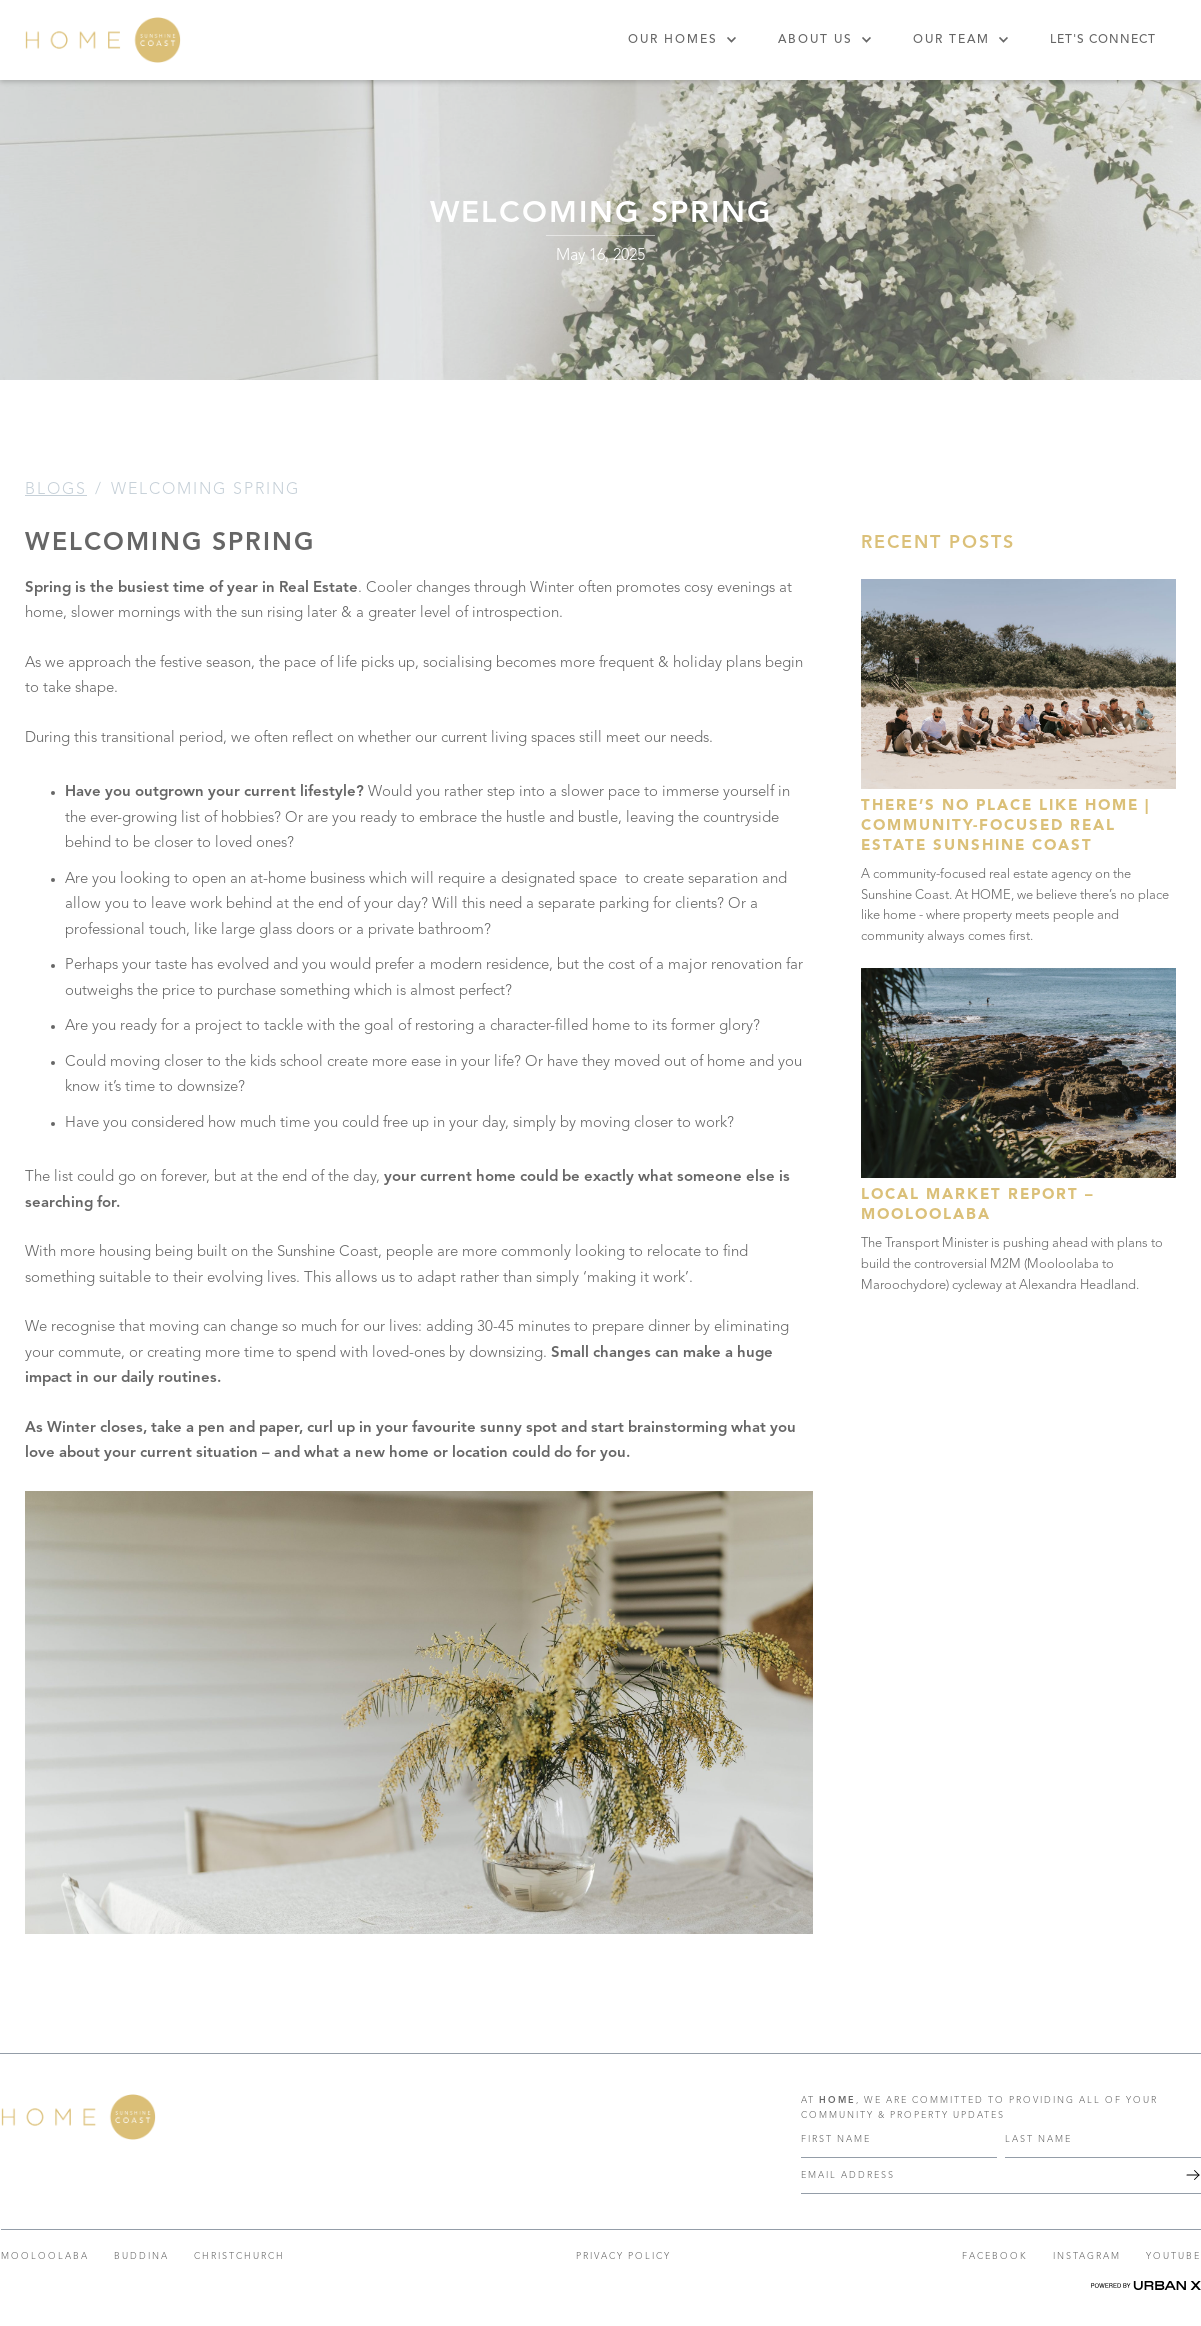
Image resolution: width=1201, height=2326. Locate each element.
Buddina (141, 2256)
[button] (683, 40)
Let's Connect (1103, 40)
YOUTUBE (1173, 2256)
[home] (103, 40)
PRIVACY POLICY (623, 2256)
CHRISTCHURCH (239, 2256)
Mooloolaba (45, 2256)
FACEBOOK (995, 2256)
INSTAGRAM (1087, 2256)
